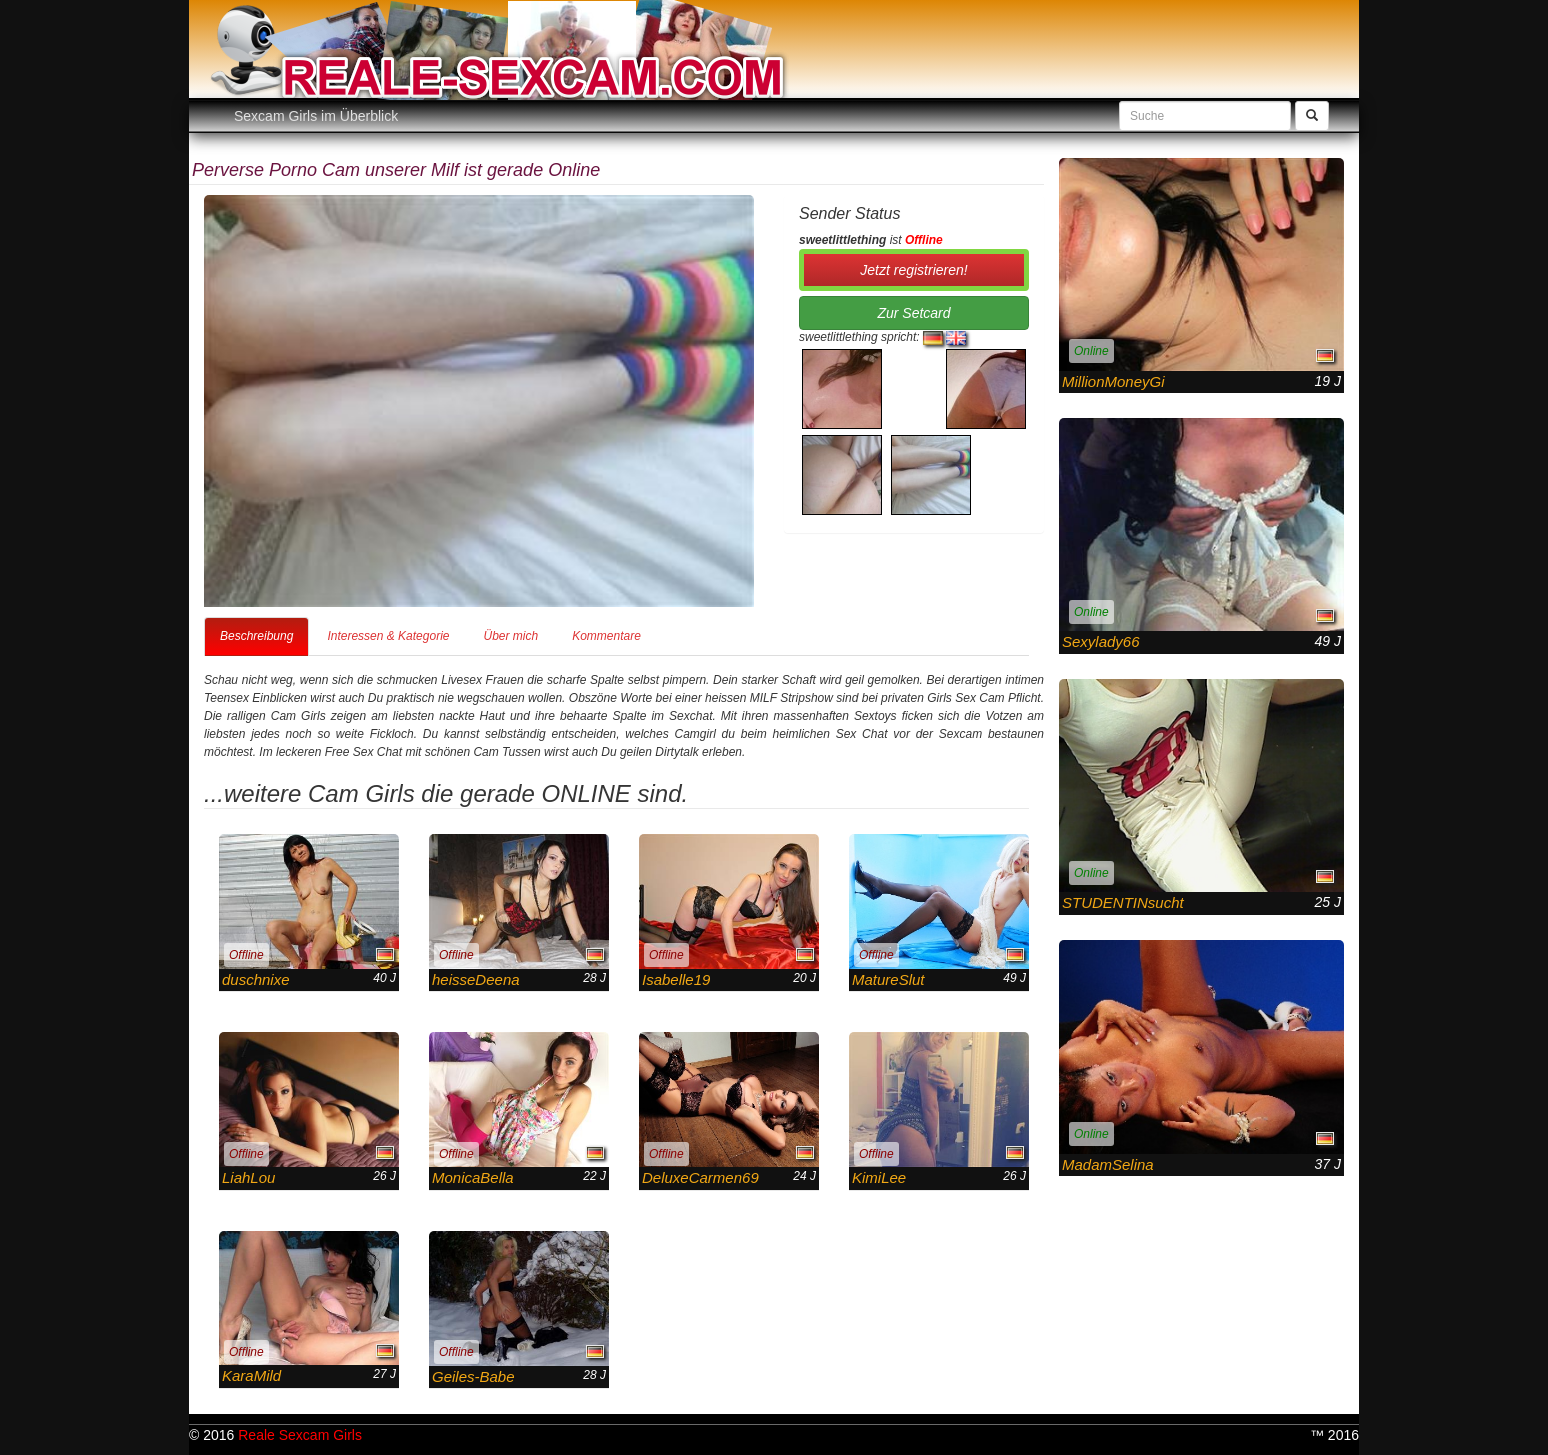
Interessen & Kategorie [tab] (388, 636)
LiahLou (248, 1177)
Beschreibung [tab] (256, 636)
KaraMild (251, 1375)
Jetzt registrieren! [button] (913, 270)
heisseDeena (476, 979)
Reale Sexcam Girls (300, 1435)
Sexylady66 (1101, 641)
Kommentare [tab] (606, 636)
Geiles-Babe (473, 1376)
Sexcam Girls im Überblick (316, 116)
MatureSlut (888, 979)
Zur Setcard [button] (913, 313)
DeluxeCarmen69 (700, 1177)
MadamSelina (1108, 1164)
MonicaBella (473, 1177)
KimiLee (879, 1177)
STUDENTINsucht (1123, 902)
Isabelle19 (676, 979)
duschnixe (256, 979)
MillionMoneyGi (1113, 381)
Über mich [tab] (510, 636)
